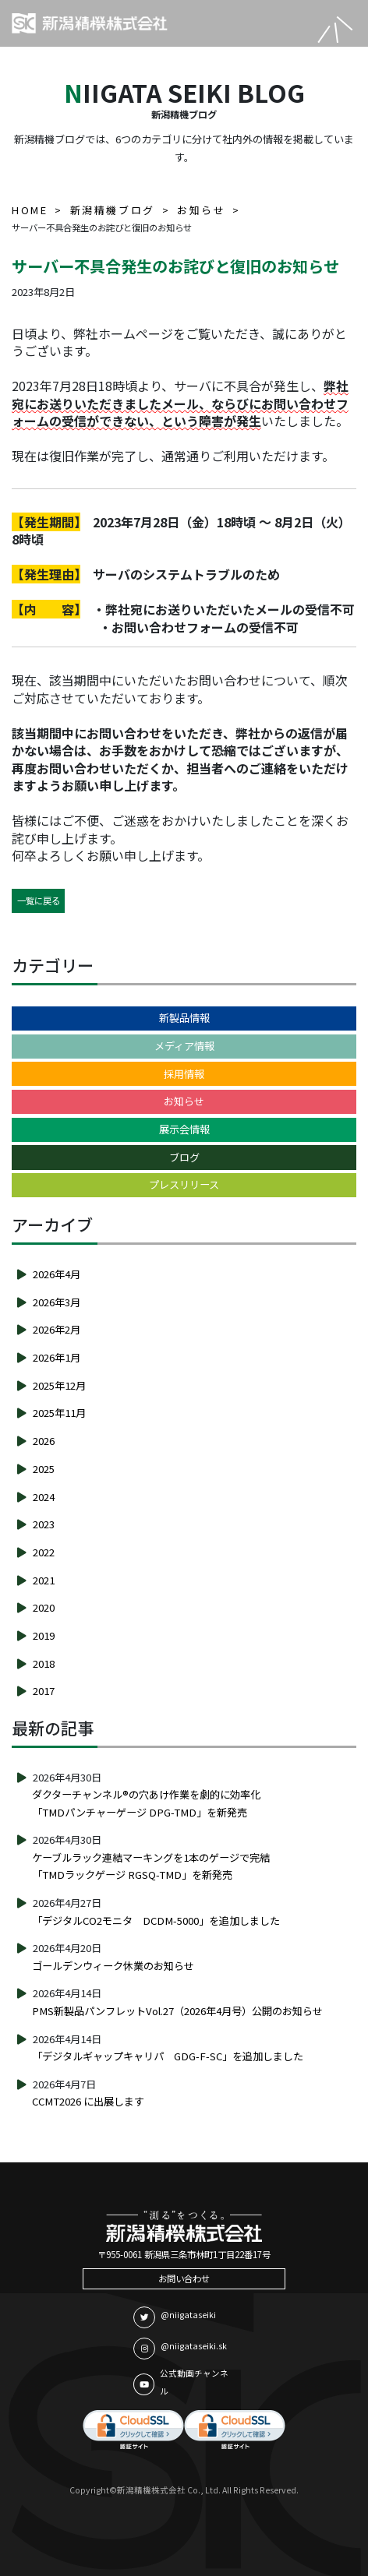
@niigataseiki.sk (180, 2348)
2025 (44, 1468)
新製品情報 (184, 1017)
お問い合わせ (184, 2278)
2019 (44, 1635)
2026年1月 (56, 1357)
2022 (44, 1552)
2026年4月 (56, 1274)
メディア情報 (184, 1045)
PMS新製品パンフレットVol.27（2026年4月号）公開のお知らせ (177, 2010)
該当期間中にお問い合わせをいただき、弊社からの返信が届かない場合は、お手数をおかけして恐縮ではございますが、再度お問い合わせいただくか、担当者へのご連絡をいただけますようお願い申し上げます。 (180, 759)
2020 (44, 1607)
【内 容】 (46, 609)
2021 (44, 1580)
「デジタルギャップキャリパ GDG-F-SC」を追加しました (167, 2056)
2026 (44, 1440)
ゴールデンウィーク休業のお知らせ (113, 1965)
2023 (44, 1524)
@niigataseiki (174, 2317)
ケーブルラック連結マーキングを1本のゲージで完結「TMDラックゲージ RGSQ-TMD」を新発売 (151, 1866)
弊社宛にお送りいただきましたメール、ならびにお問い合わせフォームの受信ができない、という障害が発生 (180, 403)
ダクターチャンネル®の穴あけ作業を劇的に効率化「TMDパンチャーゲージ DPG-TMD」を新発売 (146, 1803)
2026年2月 (56, 1329)
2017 (44, 1690)
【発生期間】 (46, 522)
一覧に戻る (38, 900)
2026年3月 (56, 1302)
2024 (44, 1496)
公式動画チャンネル (180, 2382)
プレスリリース (184, 1184)
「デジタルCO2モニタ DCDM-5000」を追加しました (156, 1920)
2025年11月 (59, 1412)
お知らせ (184, 1101)
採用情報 (184, 1073)
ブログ (184, 1157)
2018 (44, 1663)
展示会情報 (184, 1129)
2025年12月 (59, 1385)
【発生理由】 (46, 574)
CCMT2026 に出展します (88, 2101)
